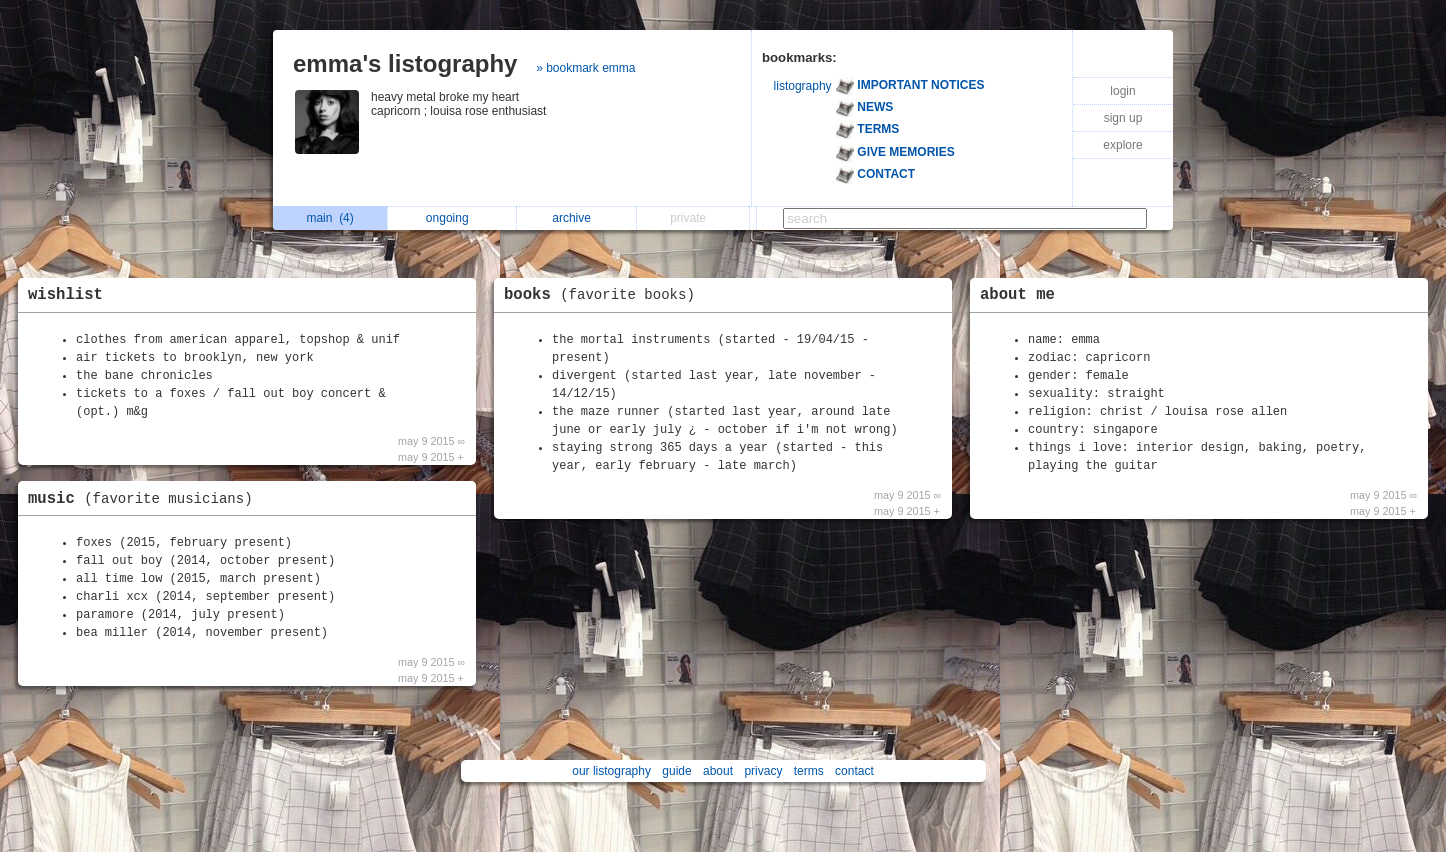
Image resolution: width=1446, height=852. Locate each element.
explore (1122, 145)
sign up (1123, 118)
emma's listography (405, 63)
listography (803, 86)
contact (854, 771)
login (1122, 91)
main (329, 218)
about (718, 771)
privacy (763, 771)
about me (1017, 295)
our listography (611, 771)
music (145, 499)
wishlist (65, 295)
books (604, 295)
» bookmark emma (585, 68)
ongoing (452, 218)
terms (809, 771)
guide (676, 771)
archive (576, 218)
